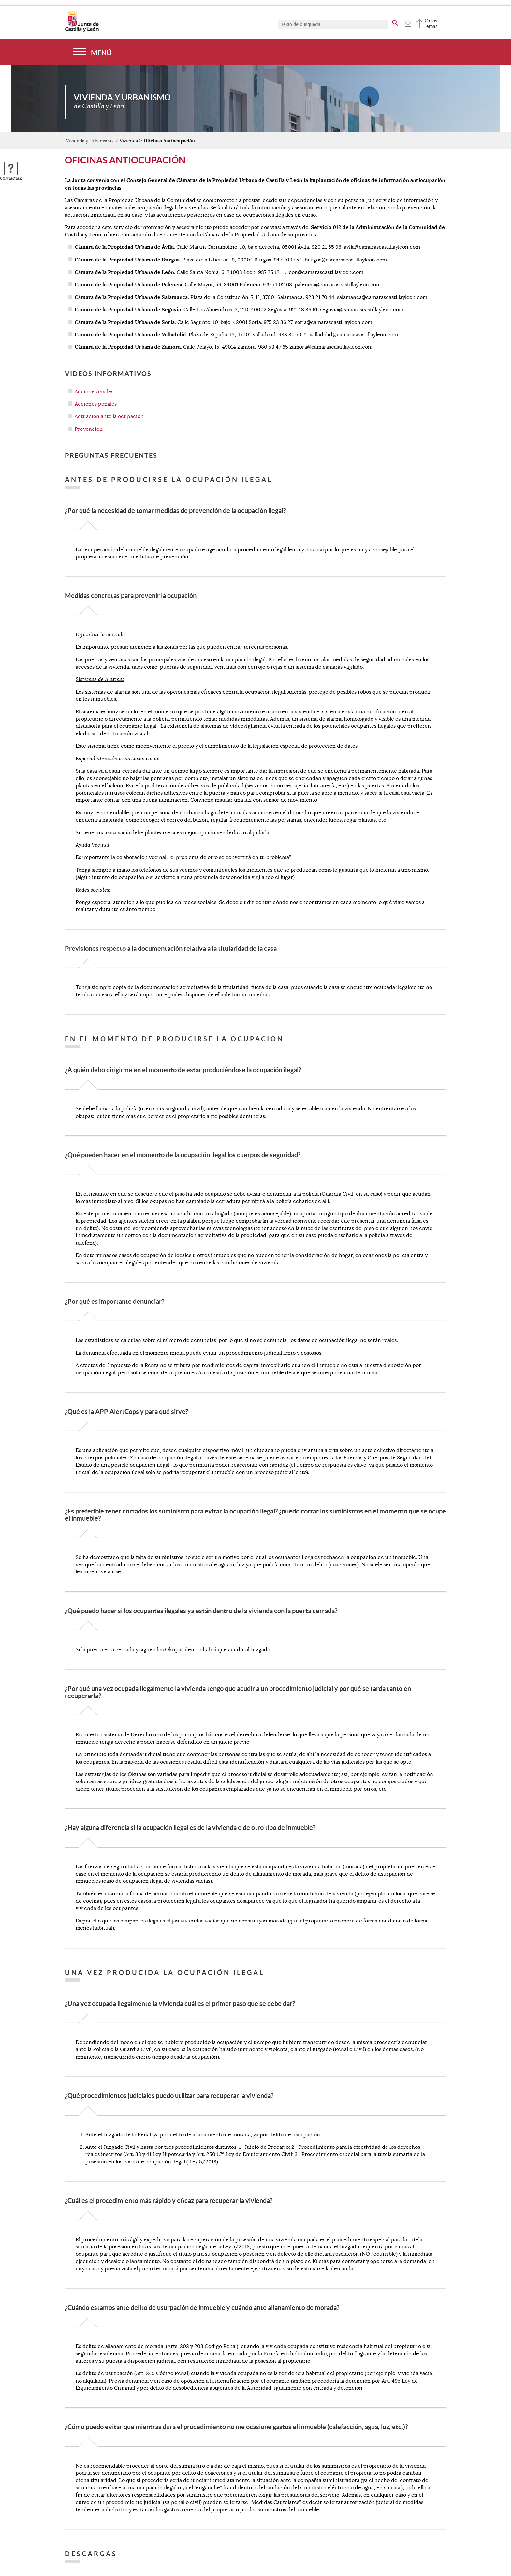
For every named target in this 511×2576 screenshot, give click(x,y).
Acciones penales (96, 404)
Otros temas (431, 23)
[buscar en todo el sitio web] (395, 22)
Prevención (89, 429)
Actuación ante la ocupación (109, 416)
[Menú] (92, 52)
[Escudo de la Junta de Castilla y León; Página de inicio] (82, 30)
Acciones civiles (94, 391)
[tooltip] (408, 23)
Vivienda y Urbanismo (89, 141)
